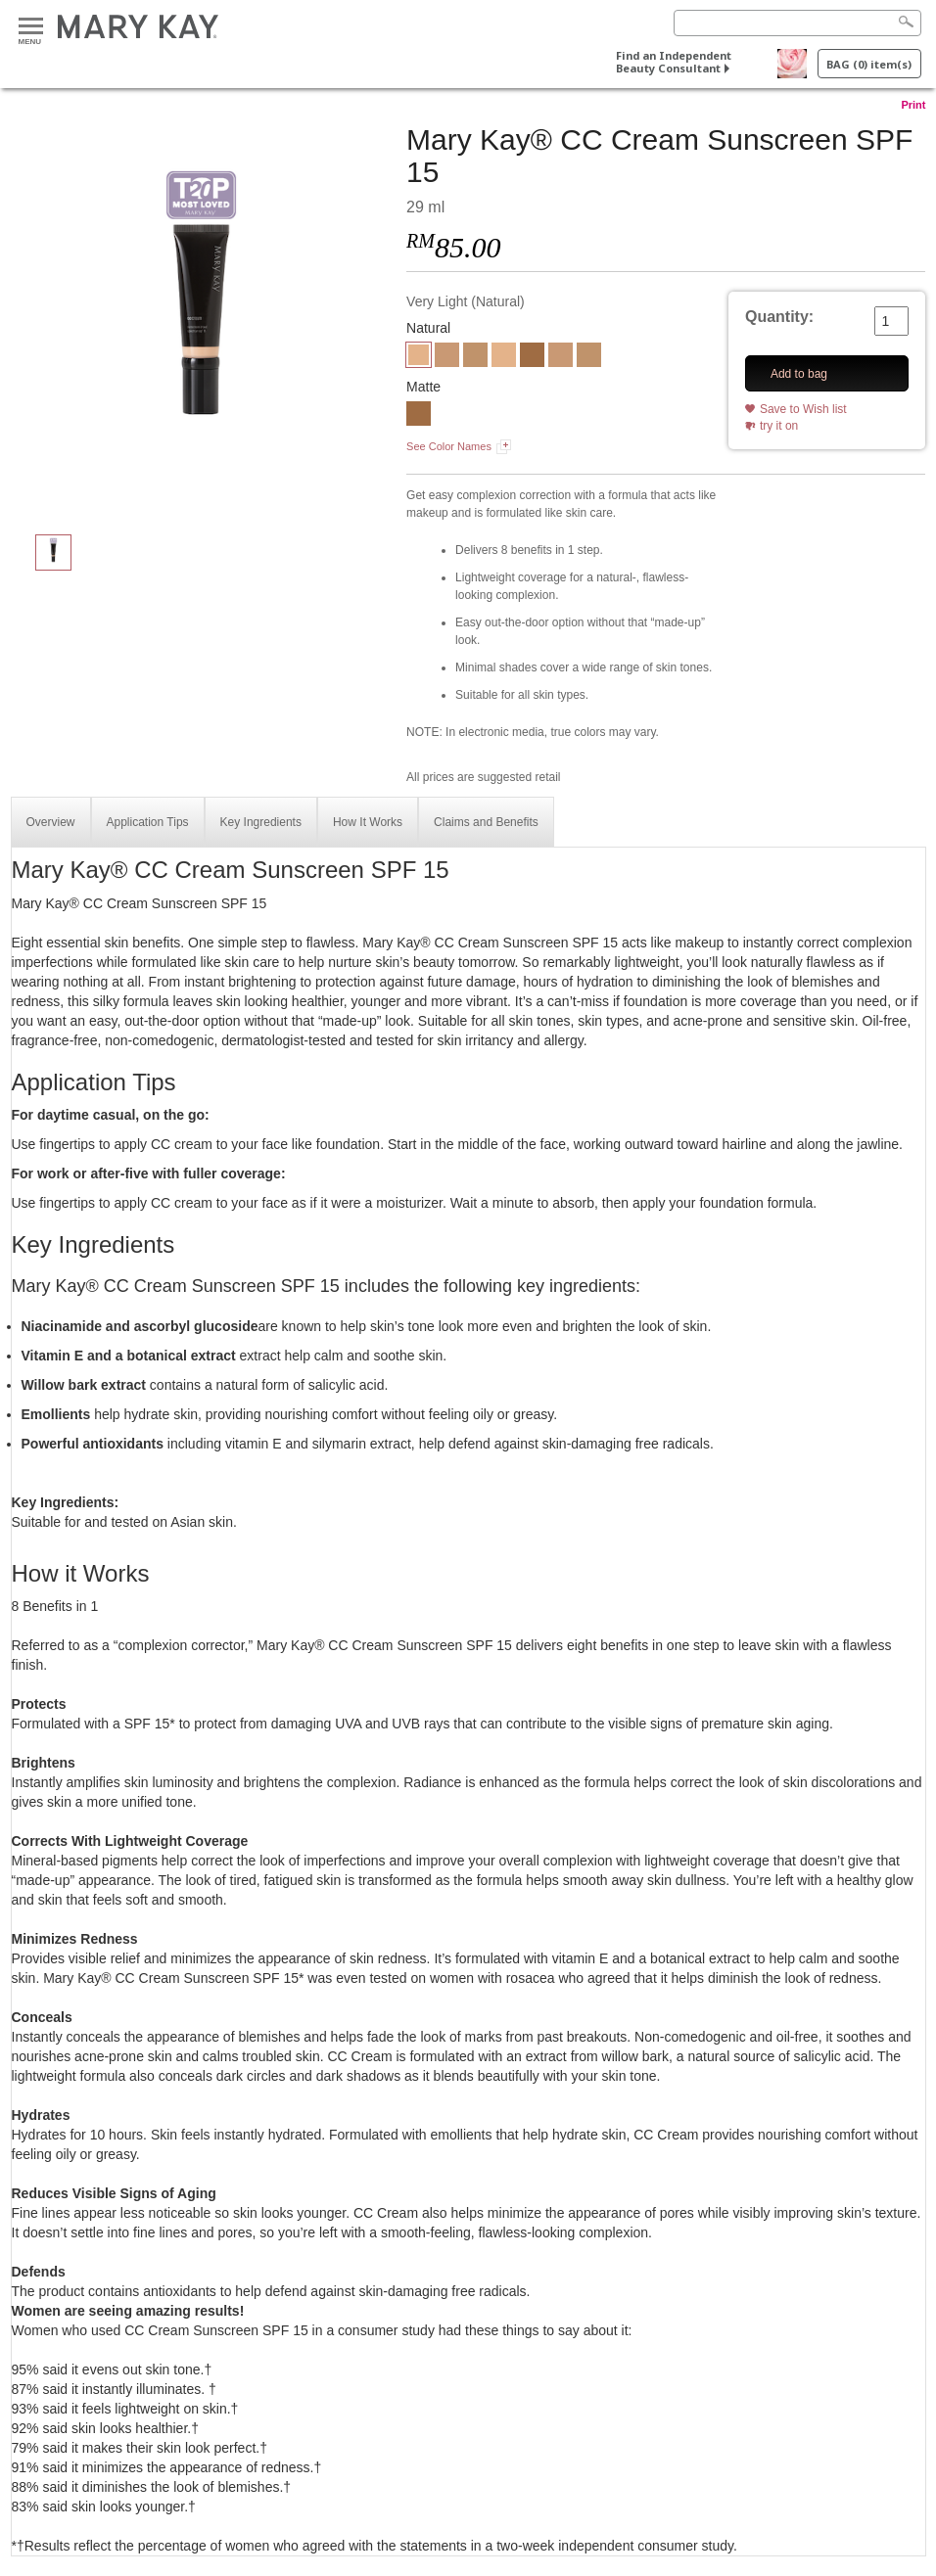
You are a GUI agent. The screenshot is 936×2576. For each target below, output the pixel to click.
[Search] (797, 23)
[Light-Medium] (447, 357)
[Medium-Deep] (475, 357)
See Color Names (448, 446)
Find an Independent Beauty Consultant (673, 61)
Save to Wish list (803, 409)
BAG (869, 64)
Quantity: (779, 316)
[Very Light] (201, 319)
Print (913, 105)
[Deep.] (418, 416)
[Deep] (532, 357)
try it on (779, 426)
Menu (31, 27)
